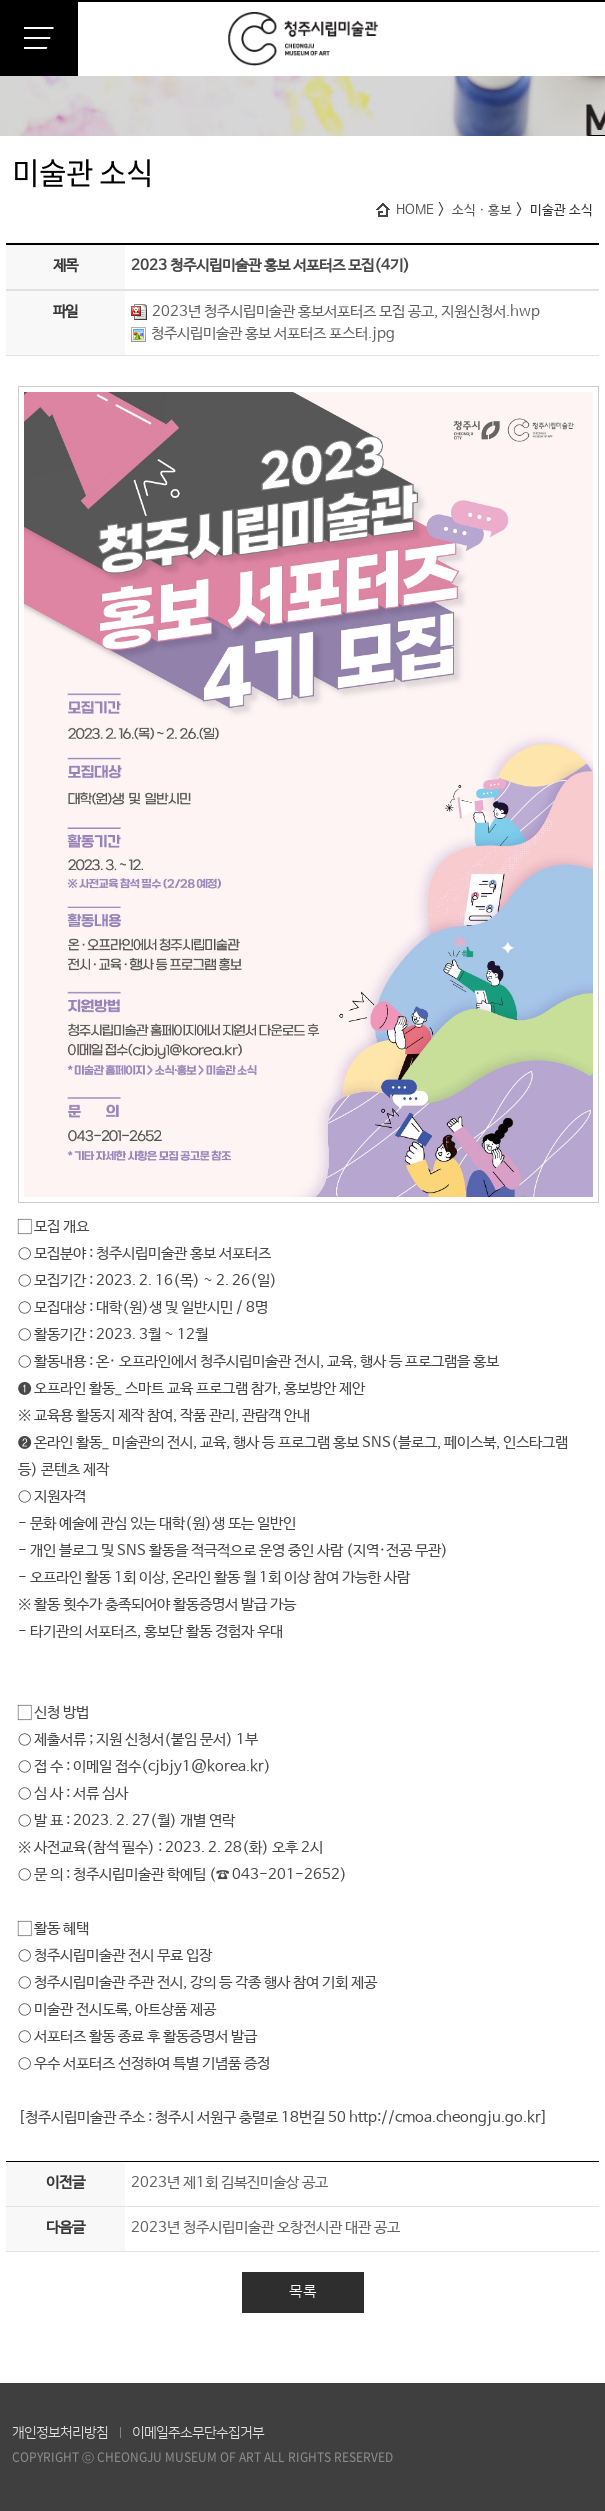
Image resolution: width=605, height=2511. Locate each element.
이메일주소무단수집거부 (198, 2433)
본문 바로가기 (0, 0)
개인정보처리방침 (60, 2433)
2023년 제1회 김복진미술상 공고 (229, 2182)
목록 (303, 2291)
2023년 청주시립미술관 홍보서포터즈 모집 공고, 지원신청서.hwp (335, 311)
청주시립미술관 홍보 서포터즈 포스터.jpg (263, 333)
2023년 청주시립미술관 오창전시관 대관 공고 (265, 2227)
